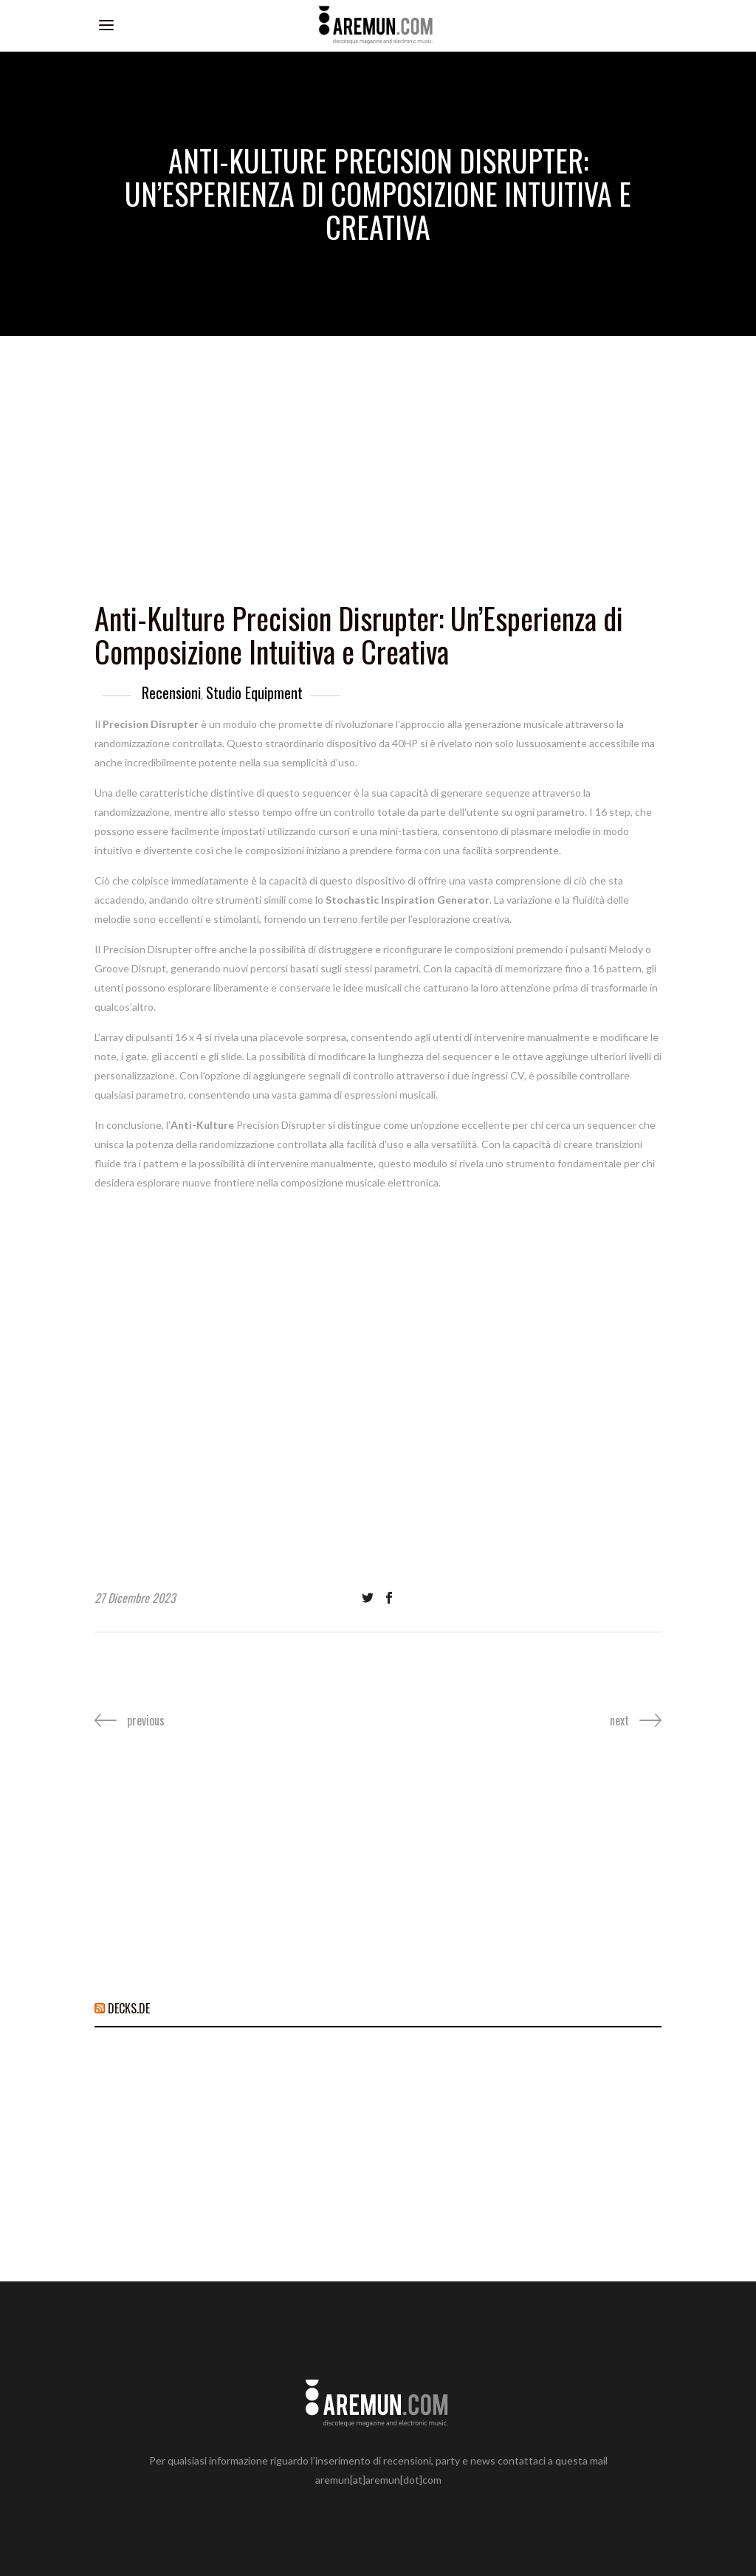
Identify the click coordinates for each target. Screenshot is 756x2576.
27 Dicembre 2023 (135, 1598)
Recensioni (171, 692)
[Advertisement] (378, 446)
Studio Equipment (254, 692)
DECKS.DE (129, 2008)
